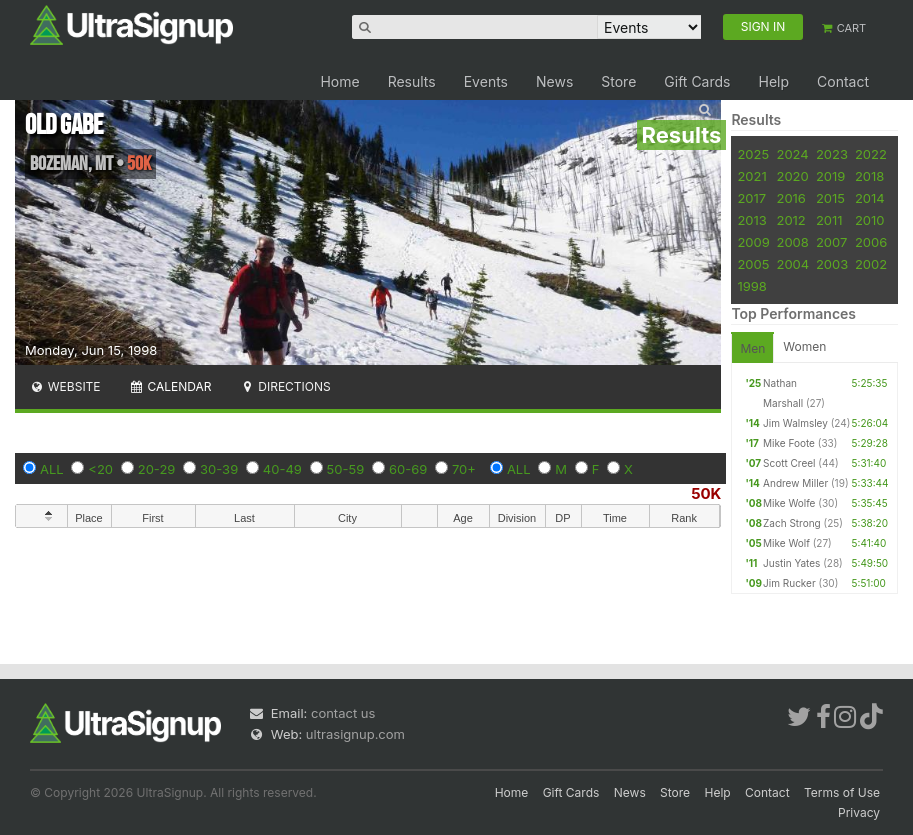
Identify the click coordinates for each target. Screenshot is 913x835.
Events (486, 81)
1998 (751, 286)
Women (804, 346)
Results (412, 81)
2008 (792, 242)
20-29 (157, 469)
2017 (751, 198)
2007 (831, 242)
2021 (751, 176)
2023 (832, 154)
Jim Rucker (789, 583)
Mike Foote (789, 443)
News (554, 81)
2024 (792, 154)
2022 (871, 154)
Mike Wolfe (789, 503)
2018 (869, 176)
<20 (100, 469)
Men (752, 348)
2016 (790, 198)
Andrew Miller (795, 483)
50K (706, 493)
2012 (790, 220)
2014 (870, 198)
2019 (830, 176)
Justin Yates (791, 563)
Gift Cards (697, 81)
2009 (753, 242)
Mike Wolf (786, 543)
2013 (751, 220)
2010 (870, 220)
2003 (832, 264)
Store (618, 81)
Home (339, 81)
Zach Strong (792, 523)
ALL (52, 469)
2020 (792, 176)
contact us (343, 713)
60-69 (408, 469)
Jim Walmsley (795, 423)
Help (773, 81)
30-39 (219, 469)
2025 (753, 154)
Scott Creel (789, 463)
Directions (284, 386)
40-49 (282, 469)
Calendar (170, 386)
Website (65, 386)
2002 (871, 264)
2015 (830, 198)
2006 (871, 242)
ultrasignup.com (355, 734)
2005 (753, 264)
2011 (829, 220)
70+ (464, 469)
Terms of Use (842, 792)
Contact (843, 81)
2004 (792, 264)
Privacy (859, 812)
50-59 (346, 469)
